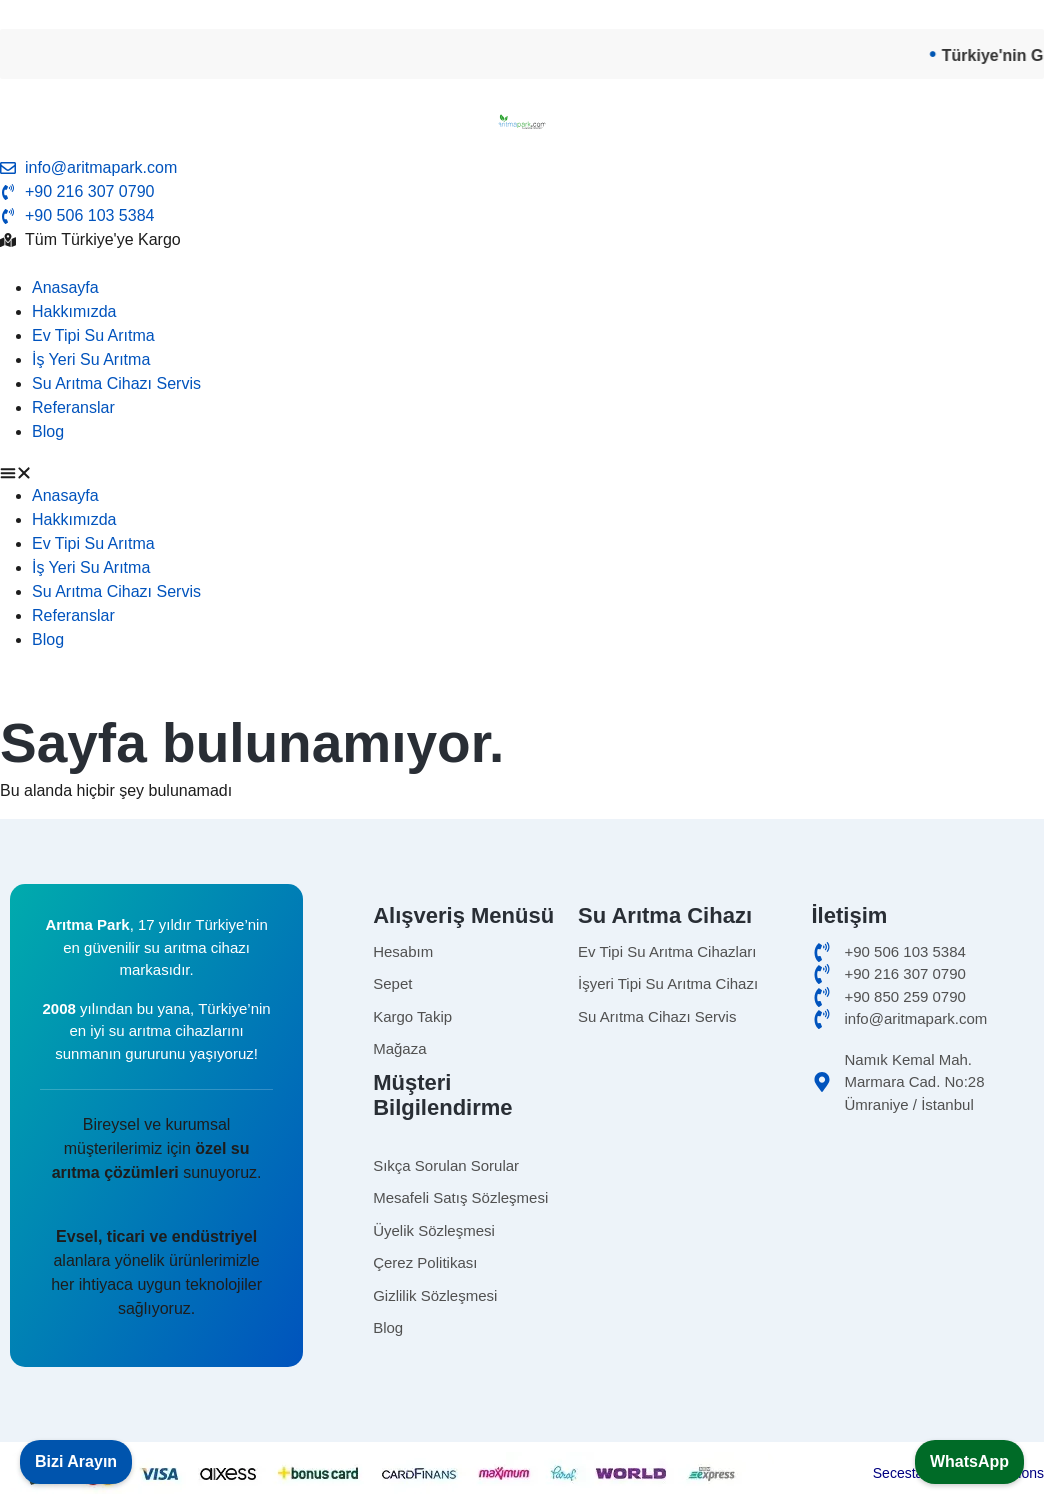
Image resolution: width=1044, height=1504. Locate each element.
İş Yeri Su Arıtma (91, 359)
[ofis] (922, 974)
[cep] (922, 952)
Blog (48, 431)
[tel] (522, 192)
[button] (522, 472)
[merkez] (922, 997)
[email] (522, 168)
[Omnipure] (694, 1017)
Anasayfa (65, 287)
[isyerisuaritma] (694, 984)
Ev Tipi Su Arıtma (93, 335)
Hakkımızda (74, 311)
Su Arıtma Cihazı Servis (116, 383)
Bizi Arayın (76, 1461)
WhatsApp (969, 1461)
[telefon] (522, 216)
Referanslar (73, 407)
